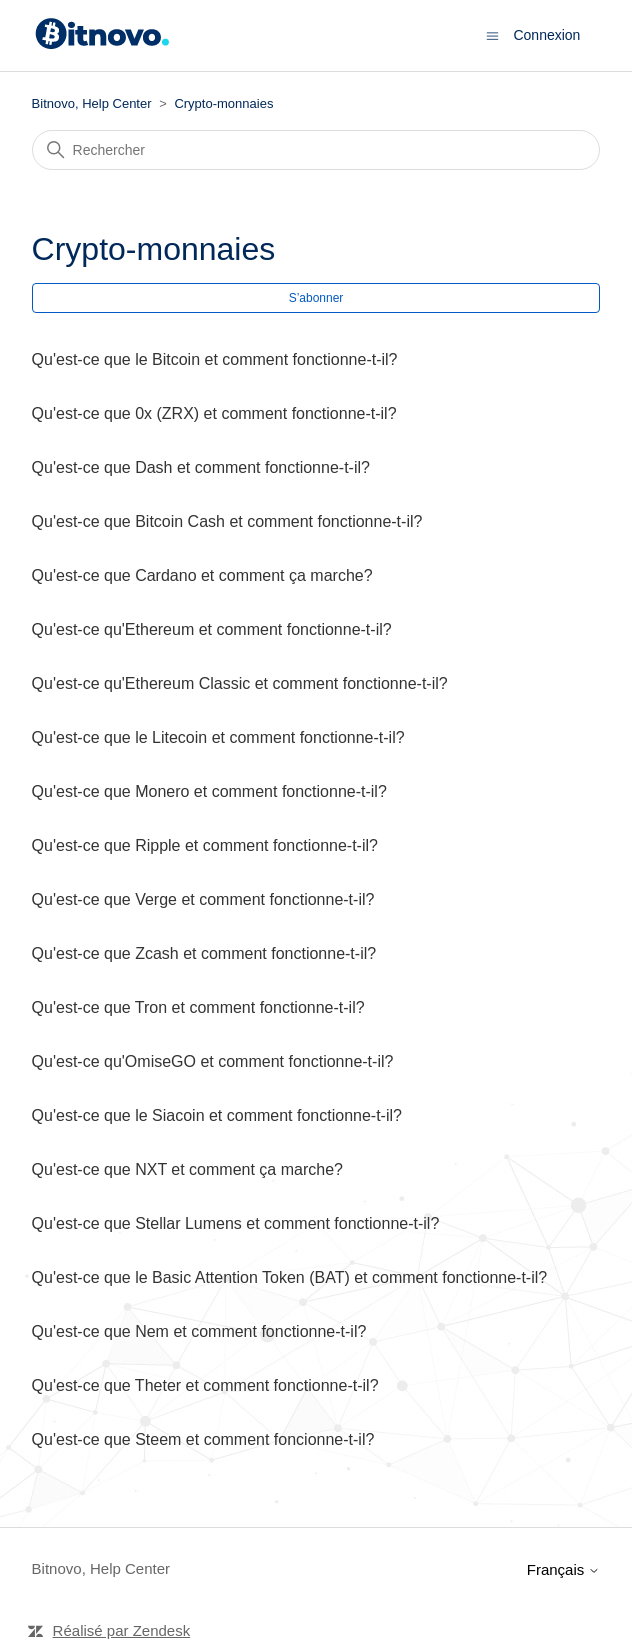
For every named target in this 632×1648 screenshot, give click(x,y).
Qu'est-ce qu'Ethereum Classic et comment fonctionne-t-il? (240, 683)
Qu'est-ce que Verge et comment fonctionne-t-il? (203, 899)
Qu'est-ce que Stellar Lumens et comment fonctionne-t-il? (236, 1223)
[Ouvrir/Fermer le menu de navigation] (492, 34)
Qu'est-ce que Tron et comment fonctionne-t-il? (198, 1007)
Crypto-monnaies (223, 103)
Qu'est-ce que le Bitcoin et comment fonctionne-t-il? (215, 359)
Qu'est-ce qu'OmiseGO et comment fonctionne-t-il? (213, 1061)
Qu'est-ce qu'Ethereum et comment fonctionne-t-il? (212, 629)
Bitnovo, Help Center (92, 103)
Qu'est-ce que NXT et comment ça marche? (187, 1169)
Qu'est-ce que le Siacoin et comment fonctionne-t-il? (217, 1115)
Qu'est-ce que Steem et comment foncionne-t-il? (203, 1439)
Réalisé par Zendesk (122, 1630)
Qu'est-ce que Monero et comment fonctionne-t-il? (209, 791)
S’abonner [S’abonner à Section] (316, 298)
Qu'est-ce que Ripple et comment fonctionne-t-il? (205, 845)
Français (564, 1569)
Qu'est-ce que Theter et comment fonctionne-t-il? (205, 1385)
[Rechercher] (316, 150)
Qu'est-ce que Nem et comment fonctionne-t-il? (199, 1331)
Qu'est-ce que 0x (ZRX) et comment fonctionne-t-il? (214, 413)
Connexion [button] (546, 35)
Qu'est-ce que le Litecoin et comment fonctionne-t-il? (218, 737)
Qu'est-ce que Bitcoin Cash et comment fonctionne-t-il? (227, 521)
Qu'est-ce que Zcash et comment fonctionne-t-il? (204, 953)
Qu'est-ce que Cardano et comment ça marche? (202, 575)
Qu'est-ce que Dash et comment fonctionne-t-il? (201, 467)
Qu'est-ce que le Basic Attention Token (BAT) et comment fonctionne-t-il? (290, 1277)
